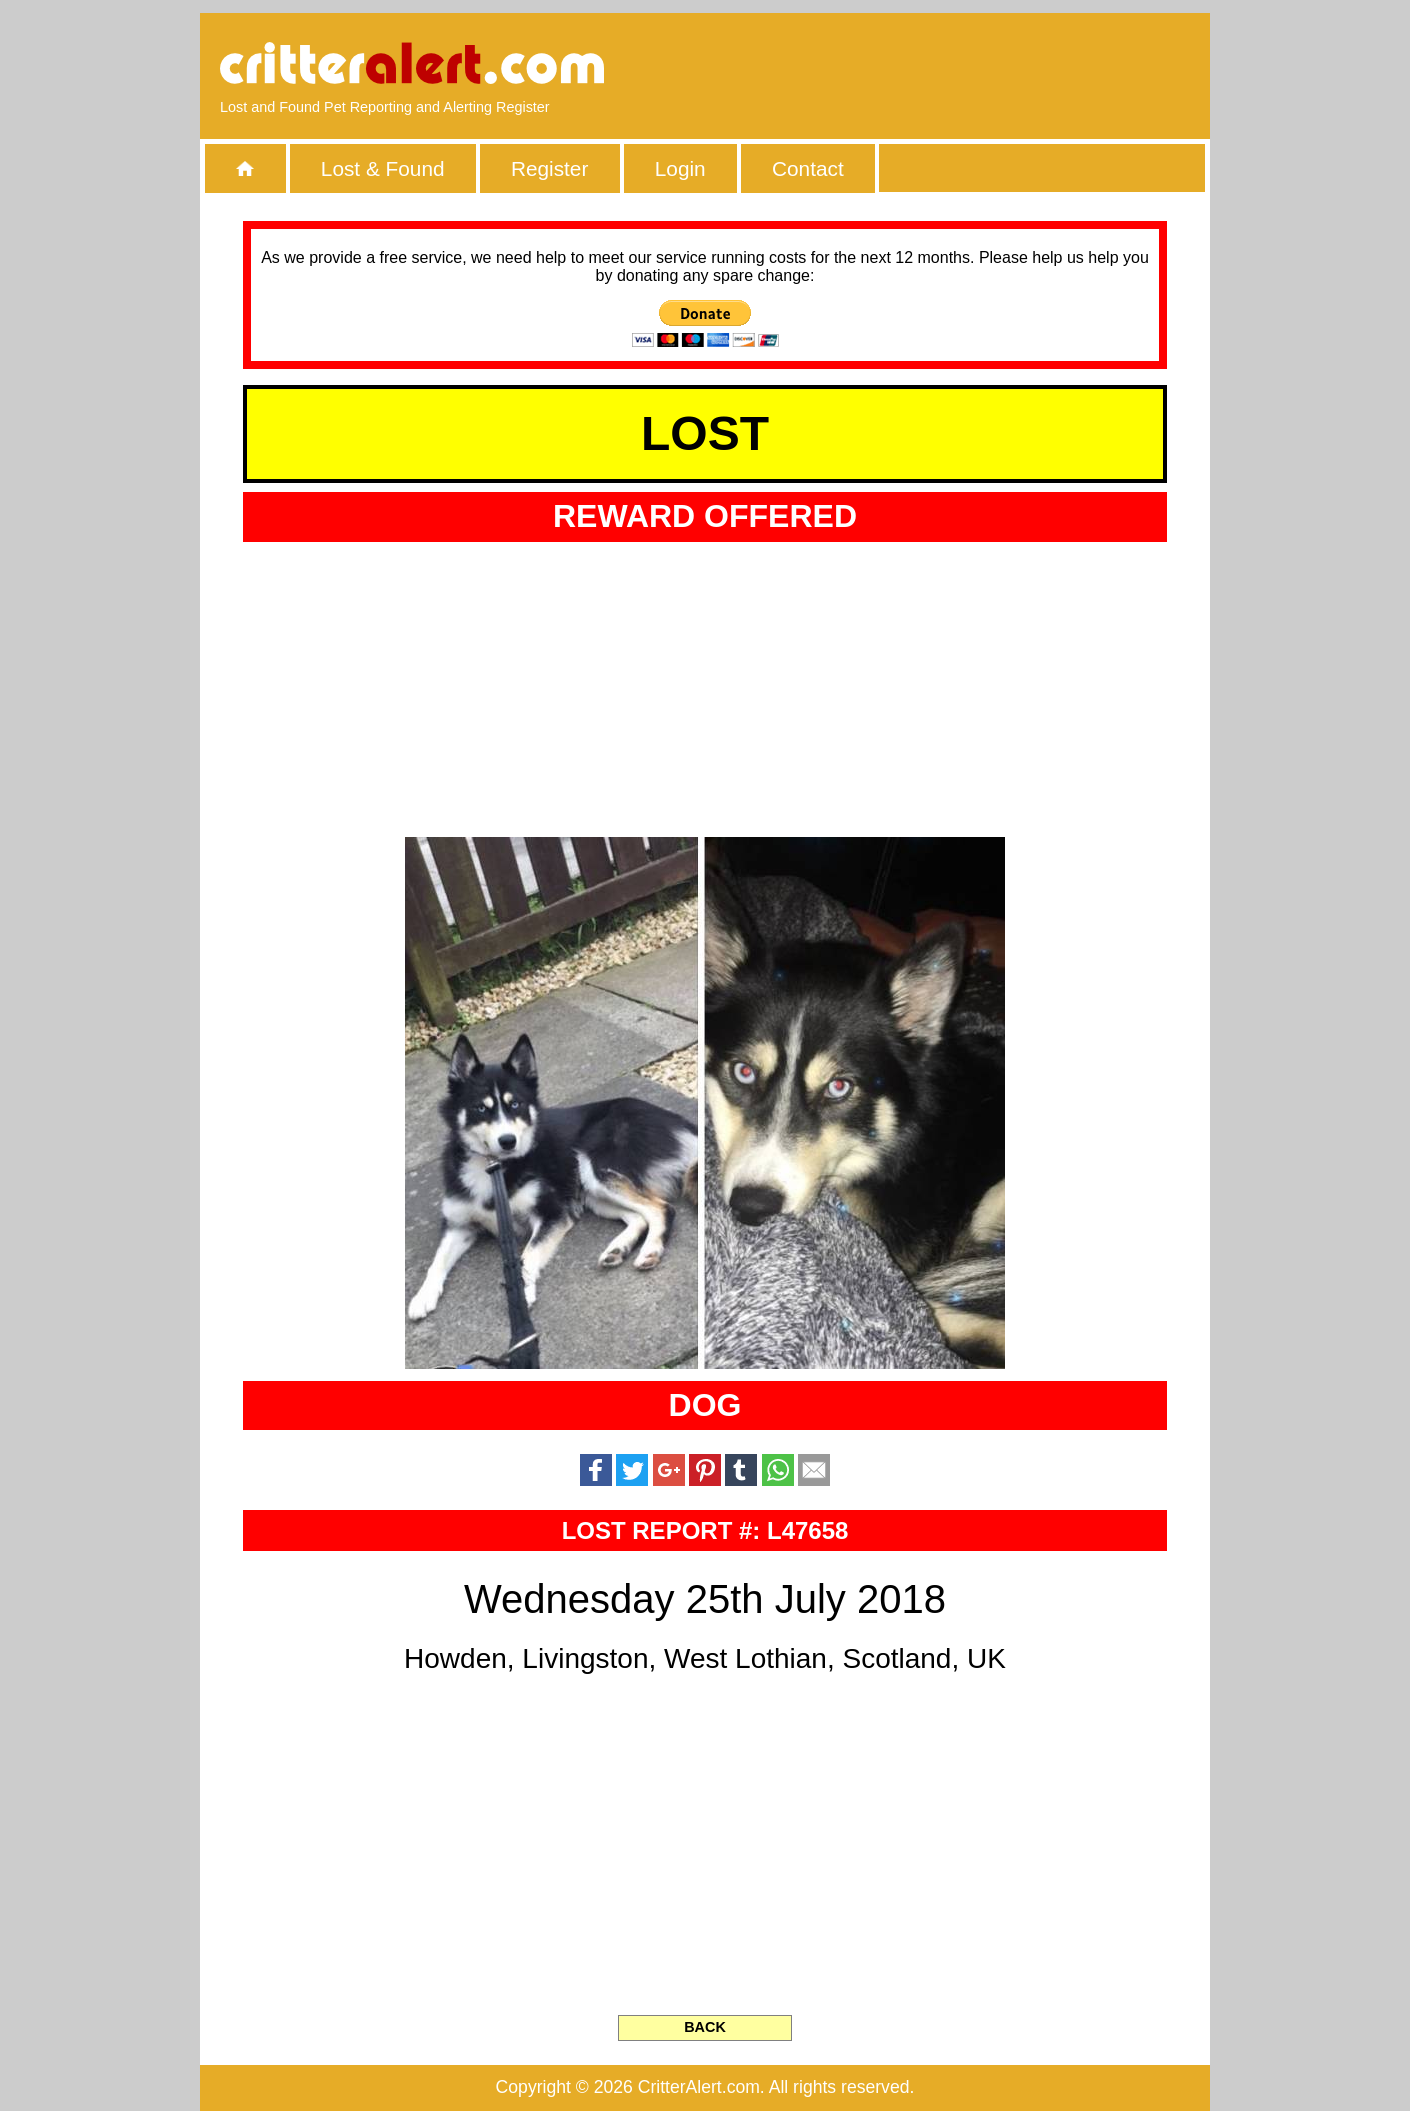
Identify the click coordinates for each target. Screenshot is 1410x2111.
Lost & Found (383, 168)
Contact (808, 168)
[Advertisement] (960, 65)
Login (680, 168)
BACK (705, 2027)
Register (549, 168)
